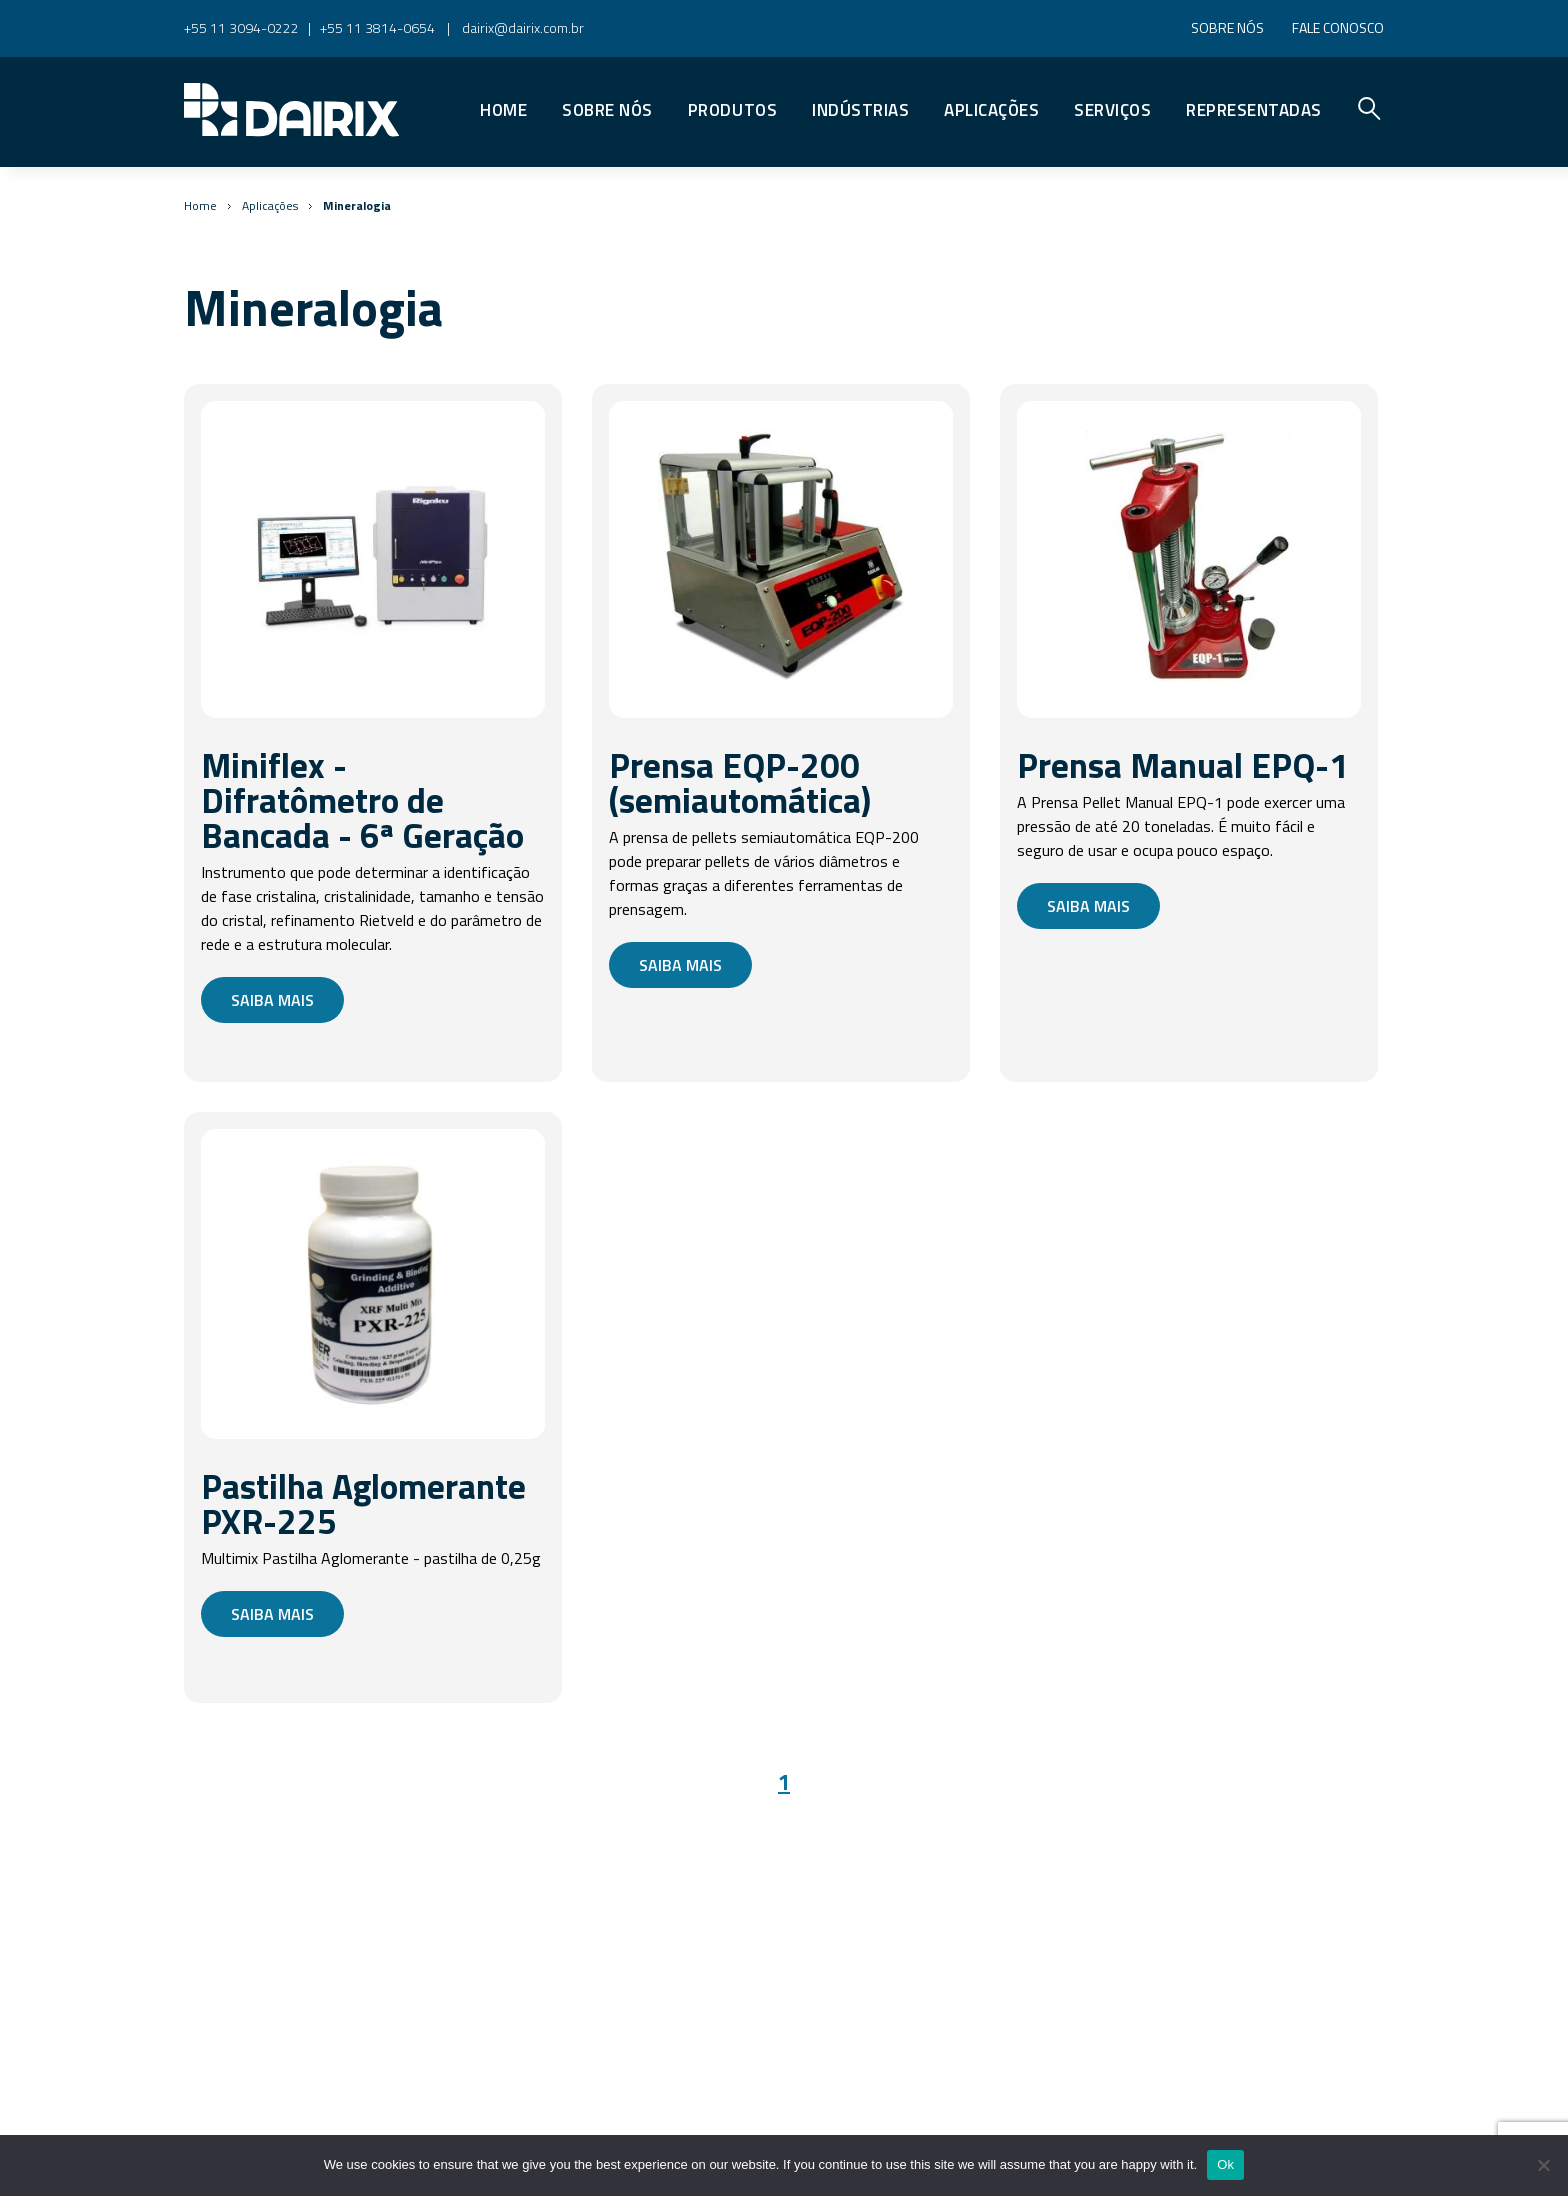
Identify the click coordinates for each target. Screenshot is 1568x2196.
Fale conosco (1338, 27)
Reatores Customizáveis (894, 74)
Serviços (1112, 110)
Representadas (1254, 110)
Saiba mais (272, 1000)
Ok (1225, 2164)
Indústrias (860, 110)
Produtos (732, 110)
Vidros (814, 74)
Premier (822, 74)
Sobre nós (1227, 27)
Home (503, 110)
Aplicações (991, 110)
